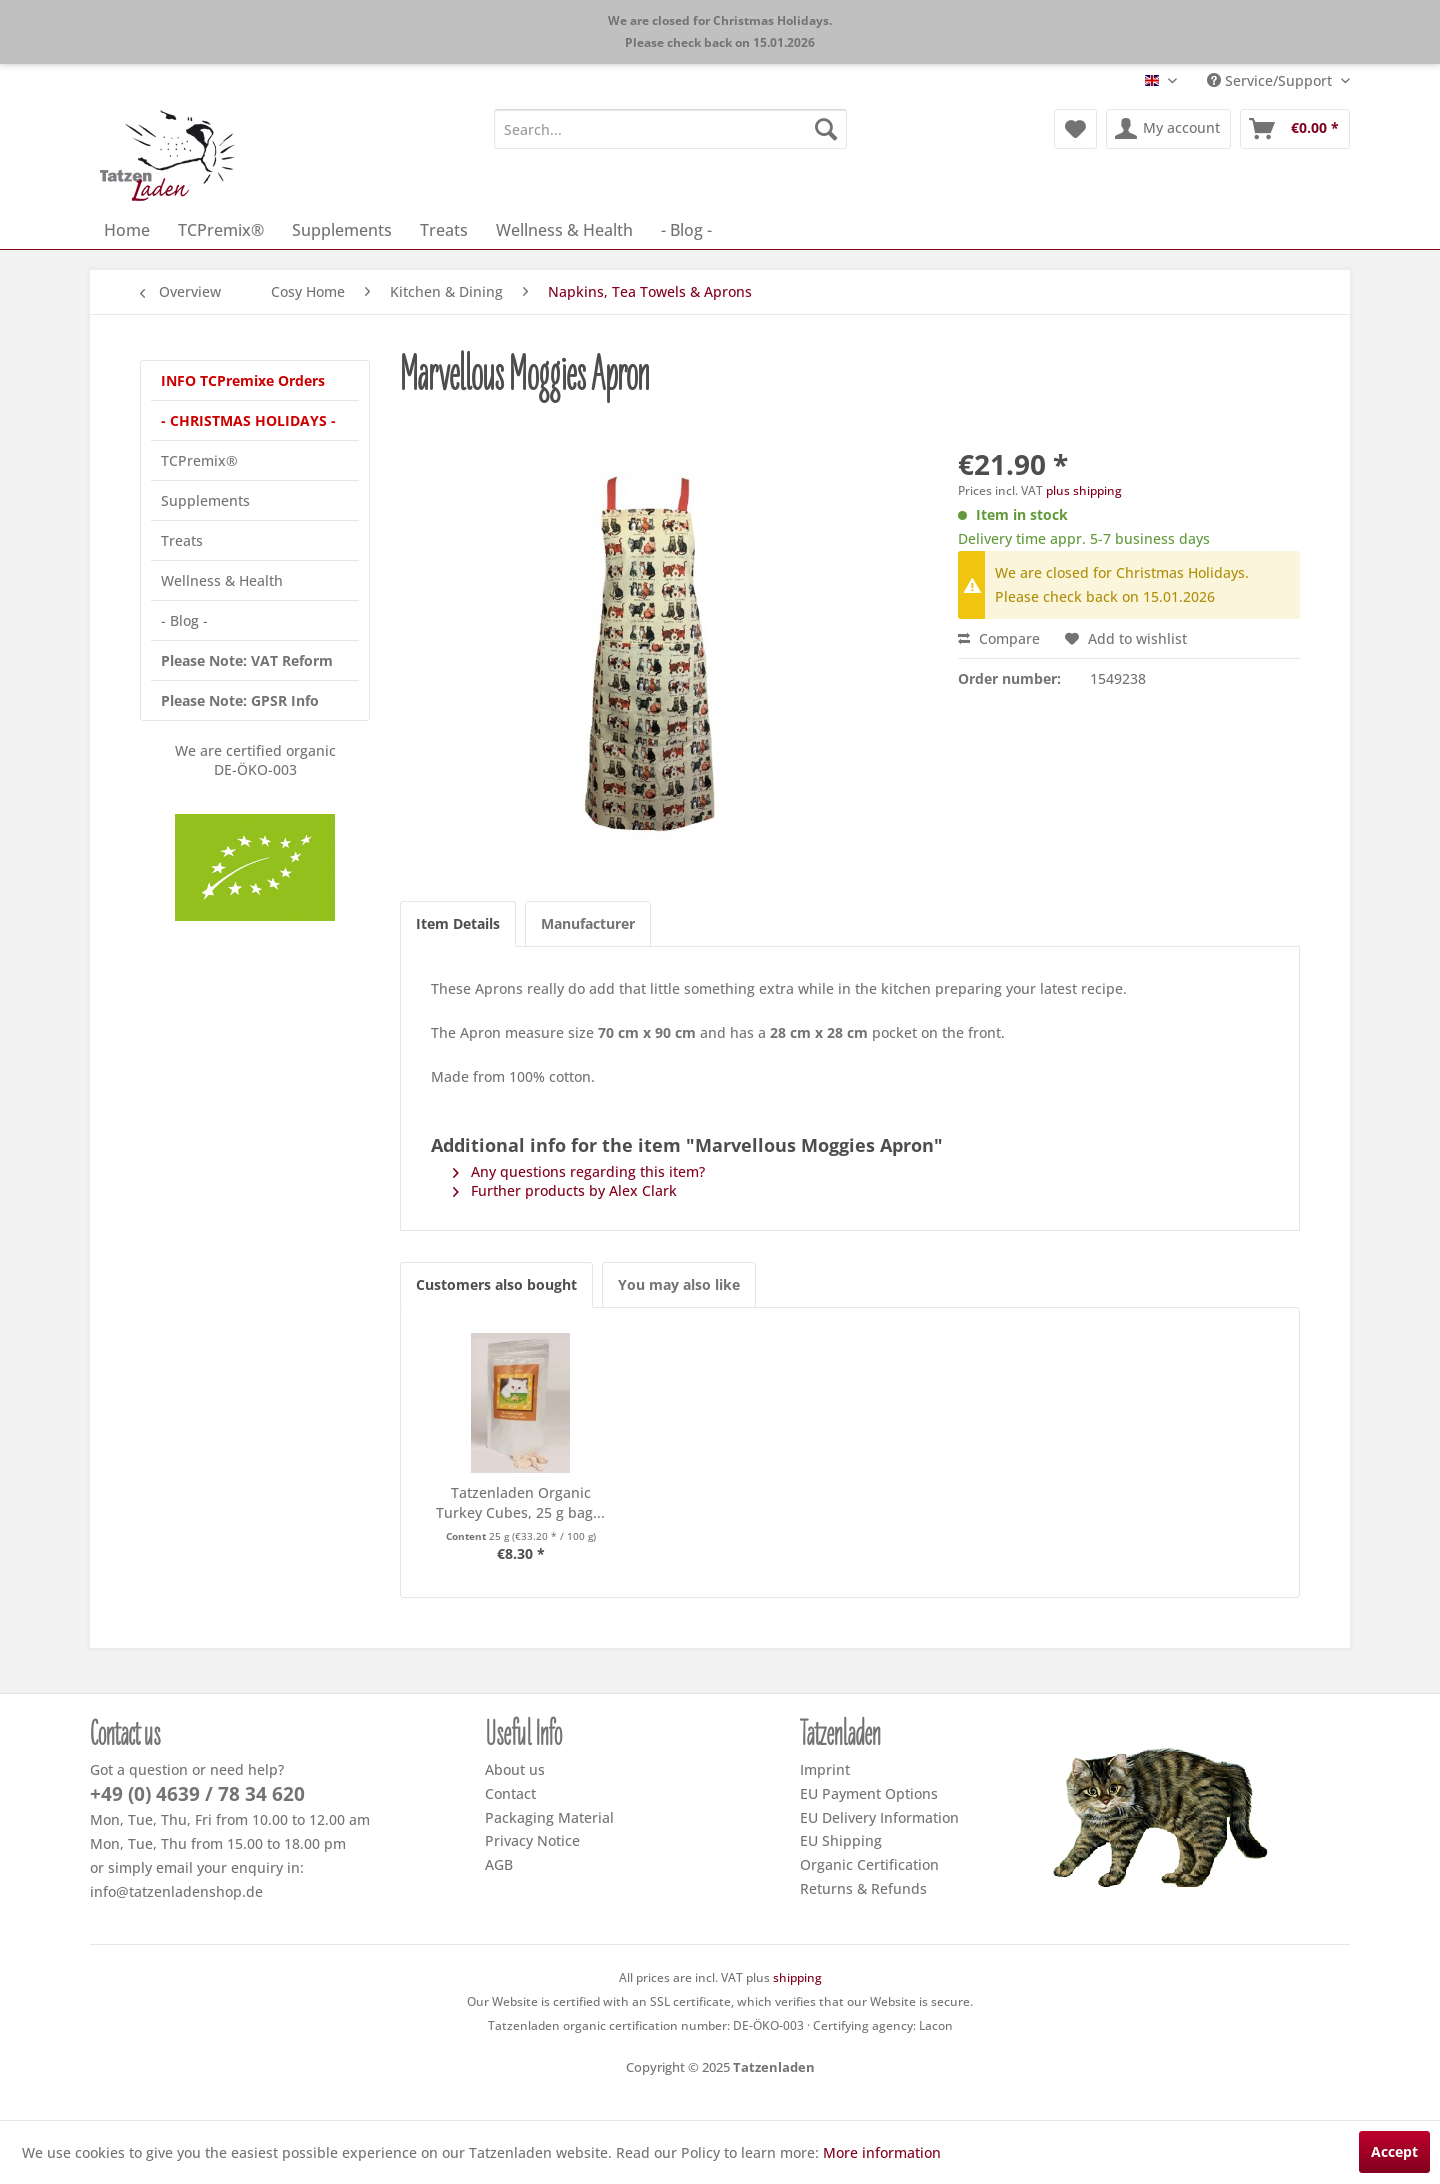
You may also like (679, 1284)
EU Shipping (841, 1840)
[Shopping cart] (1295, 129)
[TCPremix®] (221, 230)
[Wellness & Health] (564, 230)
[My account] (1168, 129)
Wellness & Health (222, 580)
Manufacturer (588, 923)
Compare (999, 638)
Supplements (205, 500)
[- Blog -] (686, 230)
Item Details (458, 923)
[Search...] (670, 129)
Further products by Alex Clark (565, 1190)
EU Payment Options (869, 1793)
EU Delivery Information (879, 1817)
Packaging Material (549, 1817)
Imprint (825, 1769)
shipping (797, 1977)
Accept (1394, 2151)
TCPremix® (199, 460)
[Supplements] (342, 230)
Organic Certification (869, 1864)
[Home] (127, 230)
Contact (510, 1793)
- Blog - (184, 620)
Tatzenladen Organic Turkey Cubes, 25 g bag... (520, 1502)
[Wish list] (1075, 129)
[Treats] (444, 230)
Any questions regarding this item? (579, 1171)
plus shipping (1084, 490)
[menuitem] (670, 129)
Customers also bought (496, 1284)
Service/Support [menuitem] (1271, 80)
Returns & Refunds (863, 1888)
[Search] (826, 129)
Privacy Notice (532, 1840)
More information (882, 2152)
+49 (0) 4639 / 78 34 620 (197, 1794)
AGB (499, 1864)
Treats (182, 540)
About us (515, 1769)
